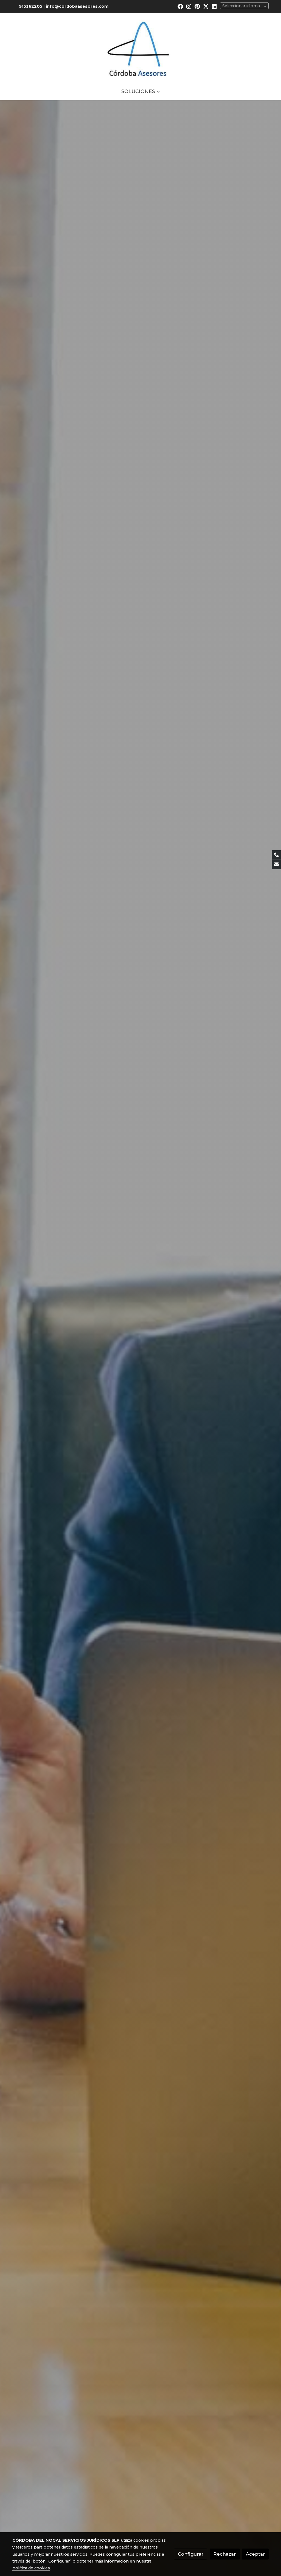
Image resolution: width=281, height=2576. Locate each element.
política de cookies (31, 2568)
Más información (140, 149)
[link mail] (276, 864)
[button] (140, 91)
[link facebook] (180, 6)
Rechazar (224, 2554)
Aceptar (255, 2554)
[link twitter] (206, 6)
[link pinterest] (197, 6)
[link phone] (276, 855)
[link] (140, 47)
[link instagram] (188, 6)
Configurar (191, 2554)
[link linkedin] (214, 6)
